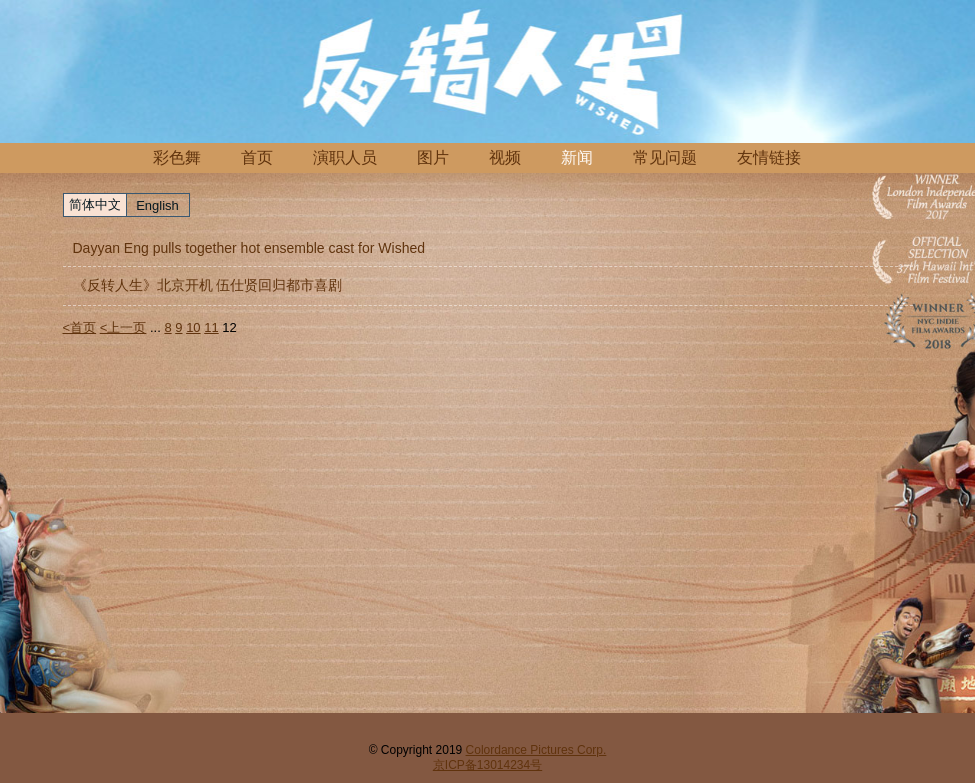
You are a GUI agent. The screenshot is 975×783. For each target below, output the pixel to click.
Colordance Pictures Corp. (536, 750)
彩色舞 (177, 157)
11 (211, 327)
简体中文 (95, 204)
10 (193, 327)
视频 (505, 157)
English (157, 205)
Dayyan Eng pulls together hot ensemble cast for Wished (249, 248)
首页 (257, 157)
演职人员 (345, 157)
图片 (433, 157)
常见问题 (665, 157)
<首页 (80, 327)
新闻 (577, 157)
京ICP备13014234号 (487, 765)
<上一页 (123, 327)
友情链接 (769, 157)
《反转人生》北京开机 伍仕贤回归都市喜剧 (208, 285)
